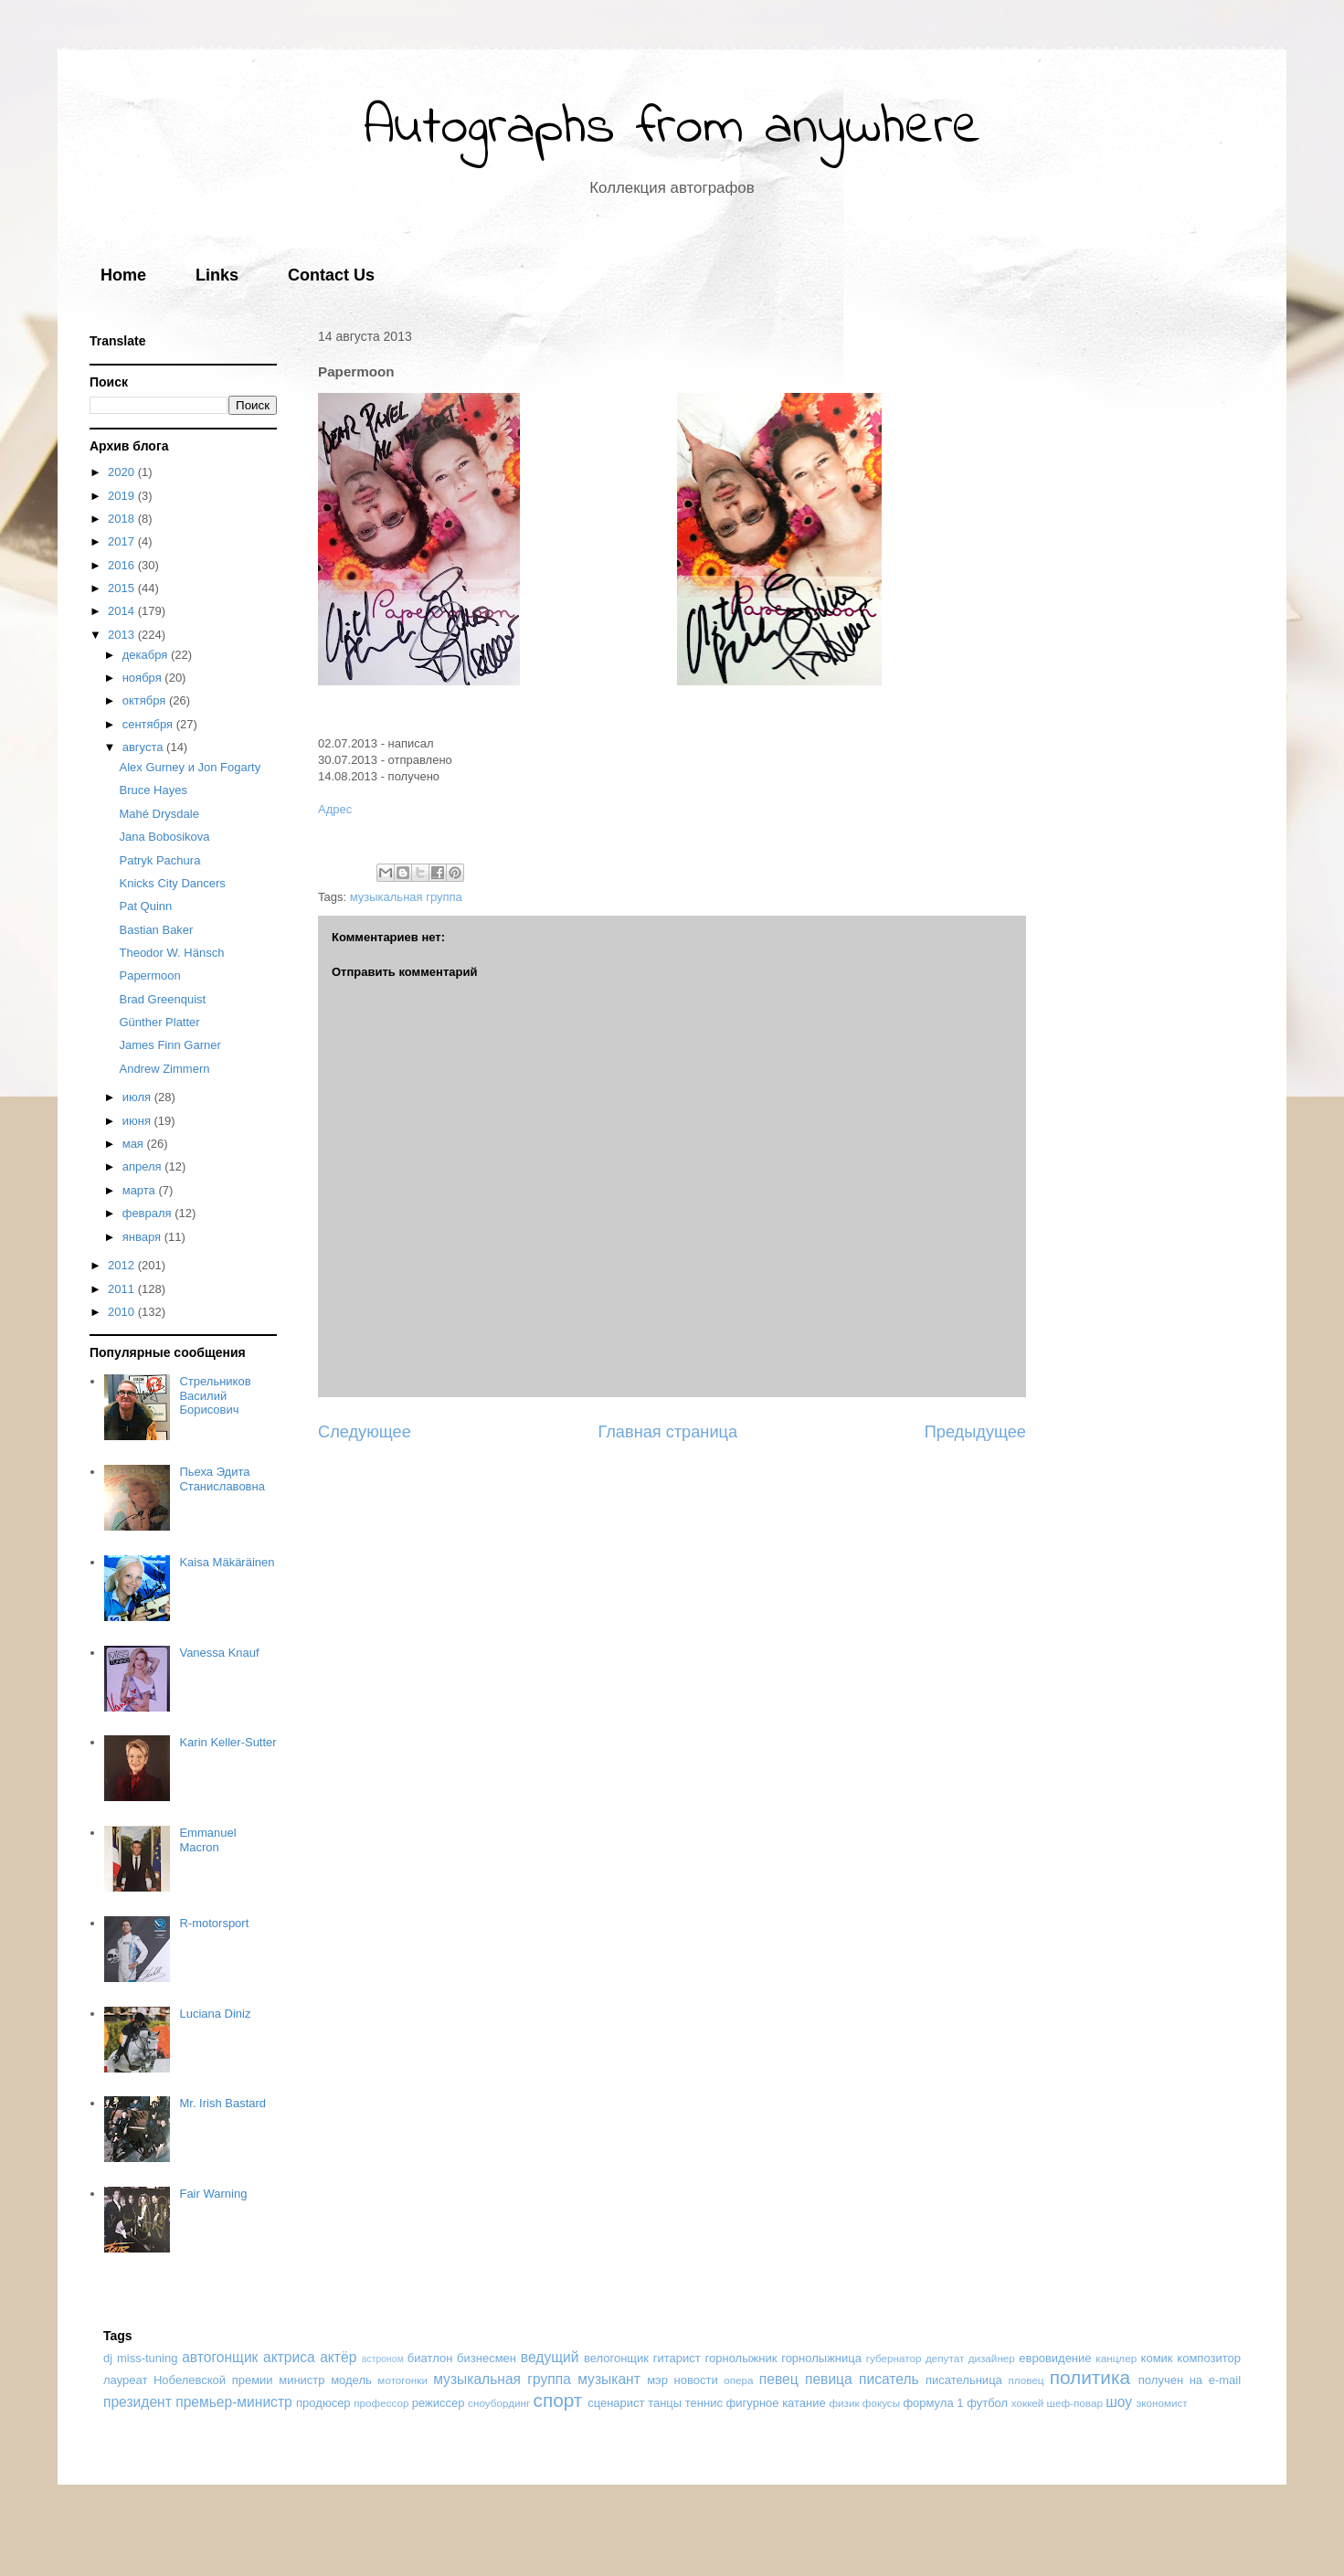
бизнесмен (486, 2358)
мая (134, 1143)
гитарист (677, 2358)
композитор (1209, 2358)
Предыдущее (975, 1432)
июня (138, 1121)
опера (738, 2380)
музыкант (608, 2379)
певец (779, 2379)
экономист (1161, 2403)
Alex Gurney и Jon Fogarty (189, 767)
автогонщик (220, 2357)
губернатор (894, 2358)
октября (145, 700)
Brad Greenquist (162, 999)
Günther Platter (159, 1022)
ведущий (550, 2357)
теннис (704, 2403)
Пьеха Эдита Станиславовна (222, 1479)
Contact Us (331, 275)
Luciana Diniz (214, 2013)
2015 (123, 588)
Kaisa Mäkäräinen (226, 1562)
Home (123, 275)
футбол (987, 2403)
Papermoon (149, 975)
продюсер (323, 2403)
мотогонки (402, 2380)
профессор (381, 2403)
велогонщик (616, 2358)
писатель (889, 2379)
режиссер (438, 2403)
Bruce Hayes (152, 790)
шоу (1119, 2402)
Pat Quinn (145, 906)
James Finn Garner (169, 1045)
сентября (149, 724)
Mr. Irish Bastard (222, 2103)
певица (828, 2379)
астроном (383, 2359)
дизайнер (991, 2358)
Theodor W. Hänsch (171, 952)
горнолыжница (821, 2358)
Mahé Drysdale (158, 814)
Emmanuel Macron (207, 1840)
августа (144, 747)
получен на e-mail (1189, 2380)
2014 (123, 611)
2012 (123, 1265)
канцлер (1116, 2358)
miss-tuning (147, 2358)
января (143, 1237)
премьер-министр (233, 2402)
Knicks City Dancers (172, 883)
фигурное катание (776, 2403)
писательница (964, 2380)
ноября (143, 677)
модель (351, 2380)
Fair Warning (213, 2193)
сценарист (615, 2403)
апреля (143, 1166)
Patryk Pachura (159, 860)
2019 (123, 496)
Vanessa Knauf (219, 1652)
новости (696, 2380)
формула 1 (933, 2403)
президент (137, 2402)
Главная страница (667, 1432)
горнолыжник (741, 2358)
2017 (123, 541)
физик (844, 2403)
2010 (123, 1312)
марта (140, 1190)
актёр (338, 2357)
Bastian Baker (156, 930)
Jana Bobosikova (164, 836)
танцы (665, 2403)
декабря (146, 655)
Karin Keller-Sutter (227, 1742)
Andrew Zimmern (164, 1069)
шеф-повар (1075, 2403)
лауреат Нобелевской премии (188, 2380)
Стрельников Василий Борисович (214, 1395)
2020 (123, 472)
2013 (123, 634)
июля (138, 1097)
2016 (123, 565)
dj (107, 2358)
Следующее (364, 1432)
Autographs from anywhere (672, 128)
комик (1157, 2358)
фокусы (881, 2403)
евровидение (1055, 2358)
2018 (123, 518)
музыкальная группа (406, 897)
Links (217, 275)
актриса (289, 2357)
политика (1090, 2377)
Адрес (335, 809)
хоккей (1027, 2403)
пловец (1025, 2380)
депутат (945, 2358)
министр (301, 2380)
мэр (657, 2380)
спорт (557, 2400)
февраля (148, 1213)
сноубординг (499, 2403)
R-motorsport (214, 1923)
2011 (123, 1289)
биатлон (429, 2358)
